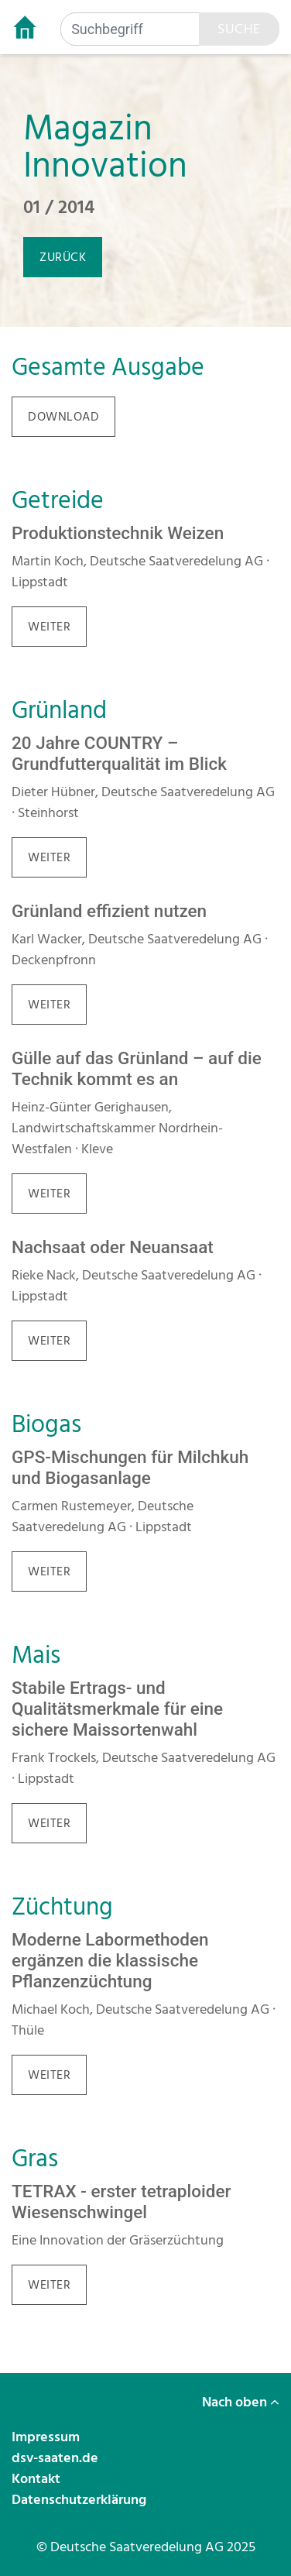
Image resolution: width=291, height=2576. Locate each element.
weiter (49, 627)
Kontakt (37, 2479)
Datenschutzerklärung (80, 2499)
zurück (62, 257)
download (63, 417)
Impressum (47, 2437)
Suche (239, 29)
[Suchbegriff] (130, 29)
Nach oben (240, 2402)
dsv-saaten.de (56, 2458)
